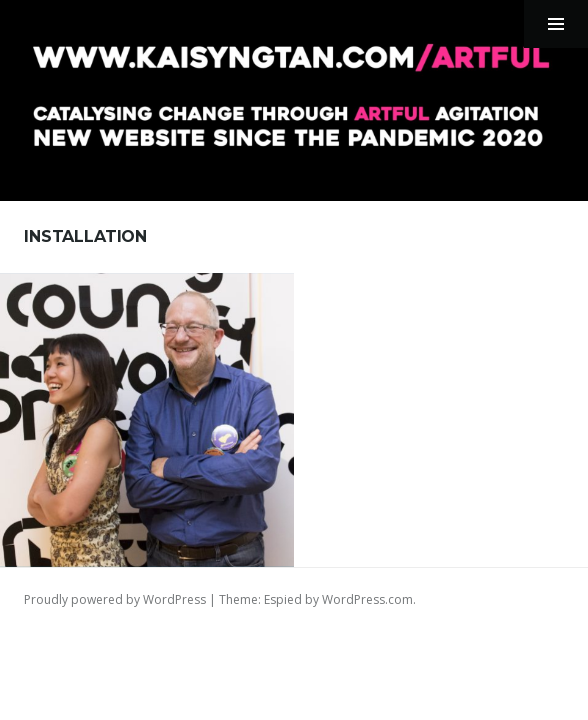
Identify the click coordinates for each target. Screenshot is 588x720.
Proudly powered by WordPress (115, 599)
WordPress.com (367, 599)
